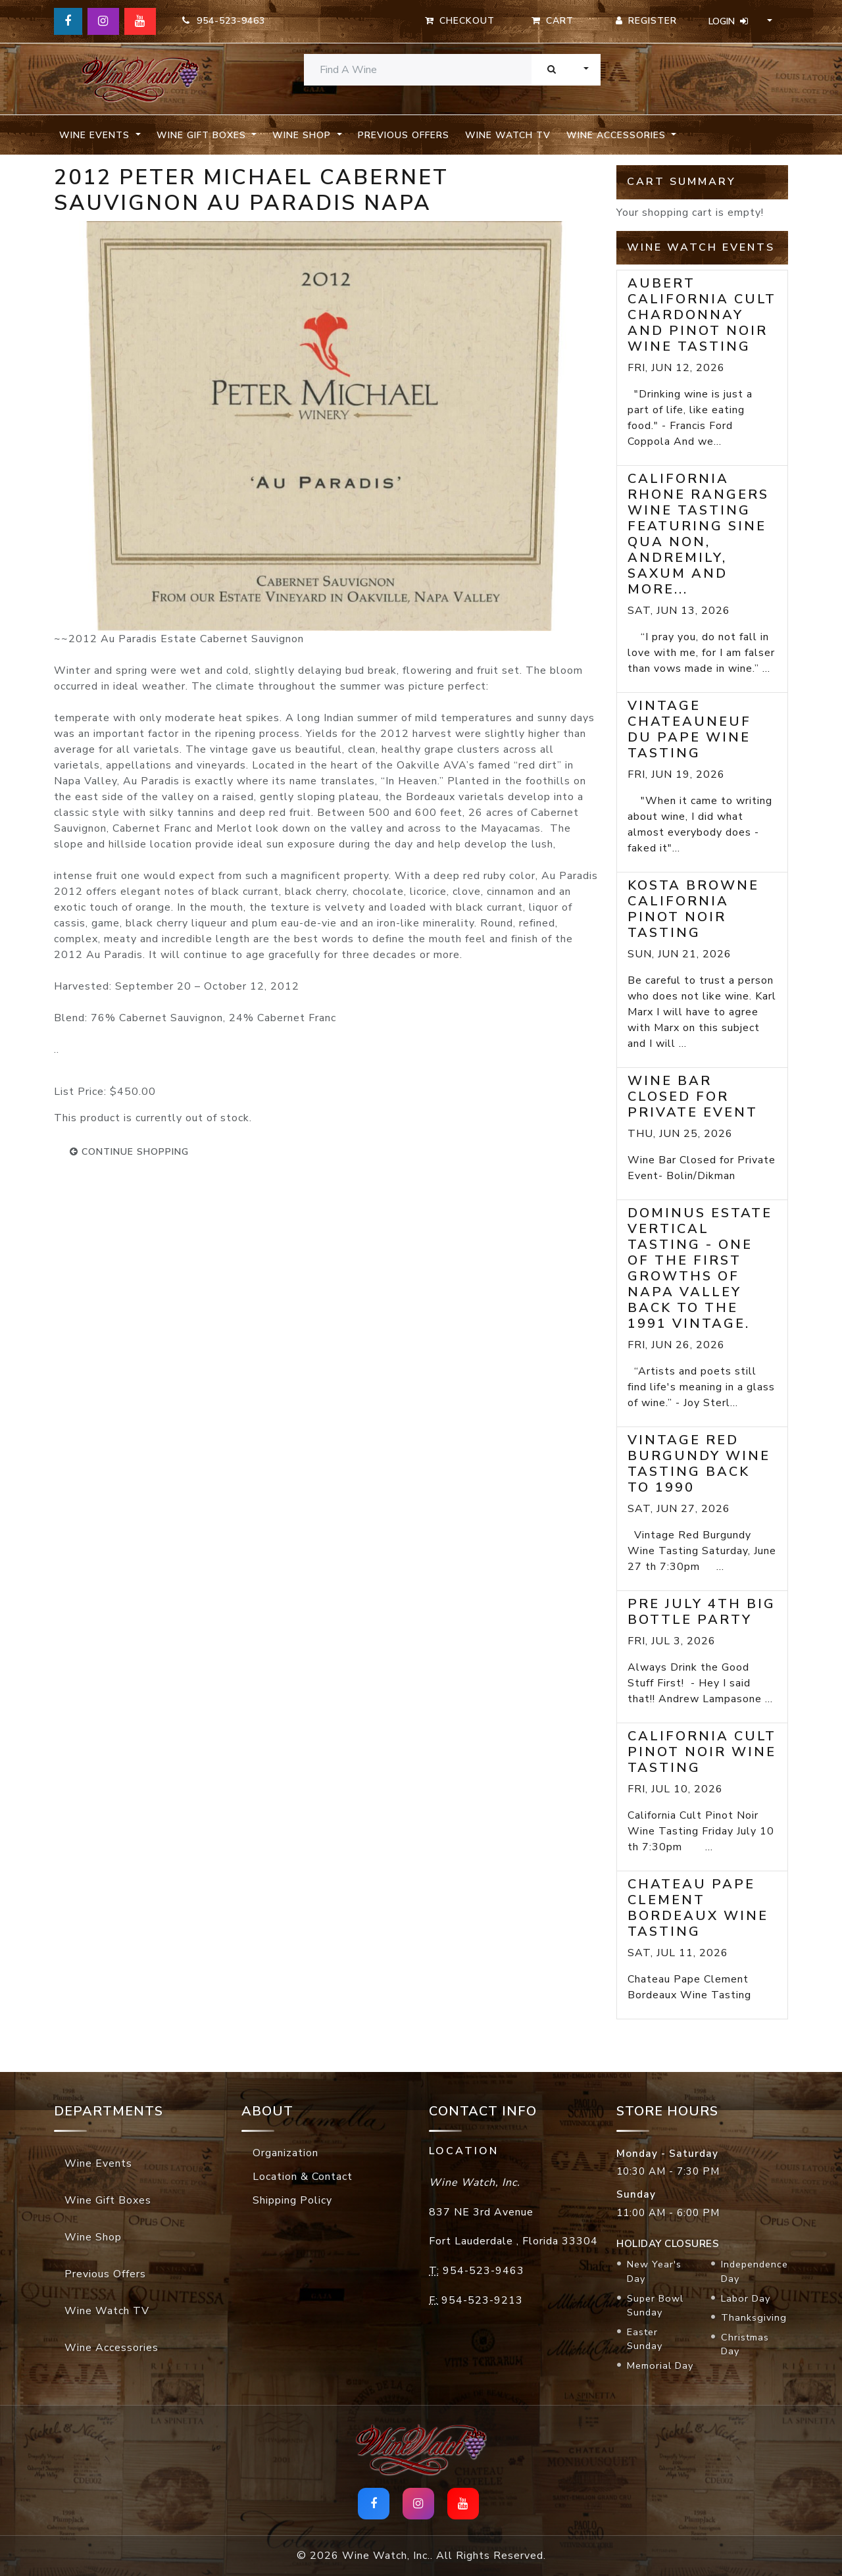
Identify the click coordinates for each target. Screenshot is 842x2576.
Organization (285, 2153)
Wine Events (98, 2163)
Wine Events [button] (96, 135)
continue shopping (129, 1152)
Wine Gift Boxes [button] (203, 135)
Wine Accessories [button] (617, 135)
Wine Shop (93, 2237)
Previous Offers (403, 135)
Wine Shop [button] (303, 135)
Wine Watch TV (508, 135)
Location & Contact (303, 2176)
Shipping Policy (292, 2200)
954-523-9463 (223, 20)
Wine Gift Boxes (107, 2200)
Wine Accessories (111, 2347)
